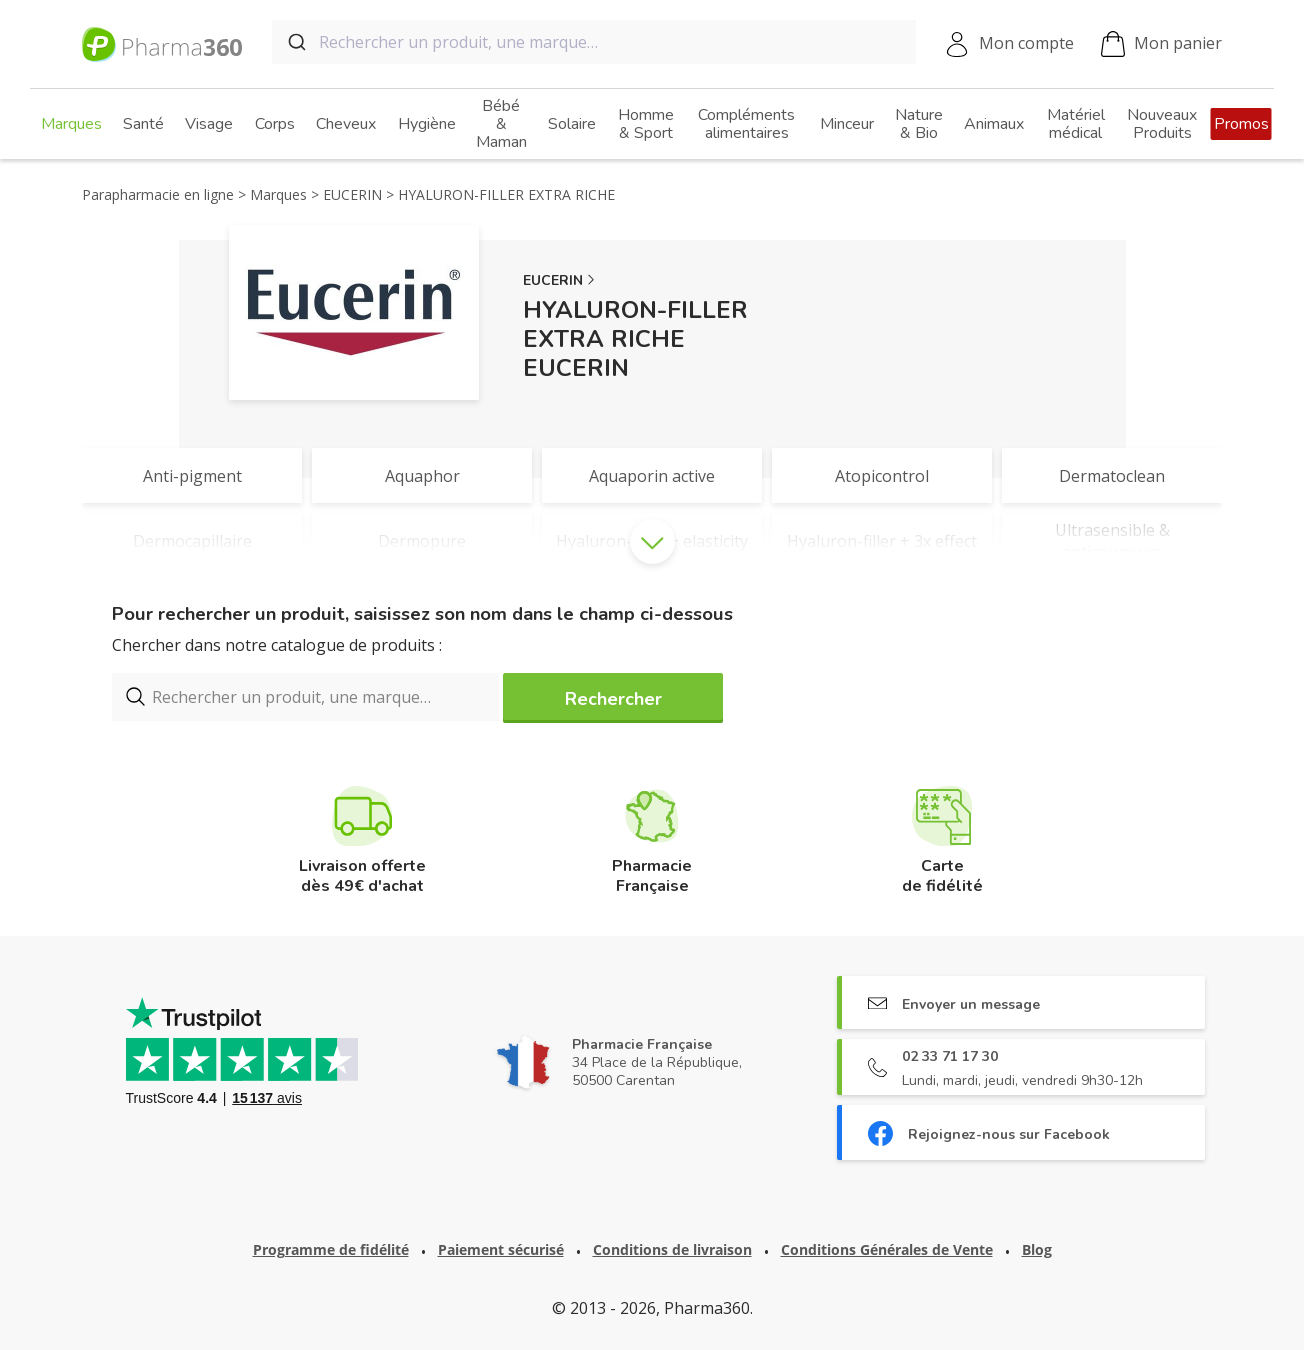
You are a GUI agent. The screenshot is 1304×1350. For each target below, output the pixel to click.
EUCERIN (553, 280)
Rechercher (613, 699)
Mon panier (1161, 44)
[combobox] (594, 42)
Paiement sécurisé (501, 1249)
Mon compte (1026, 43)
